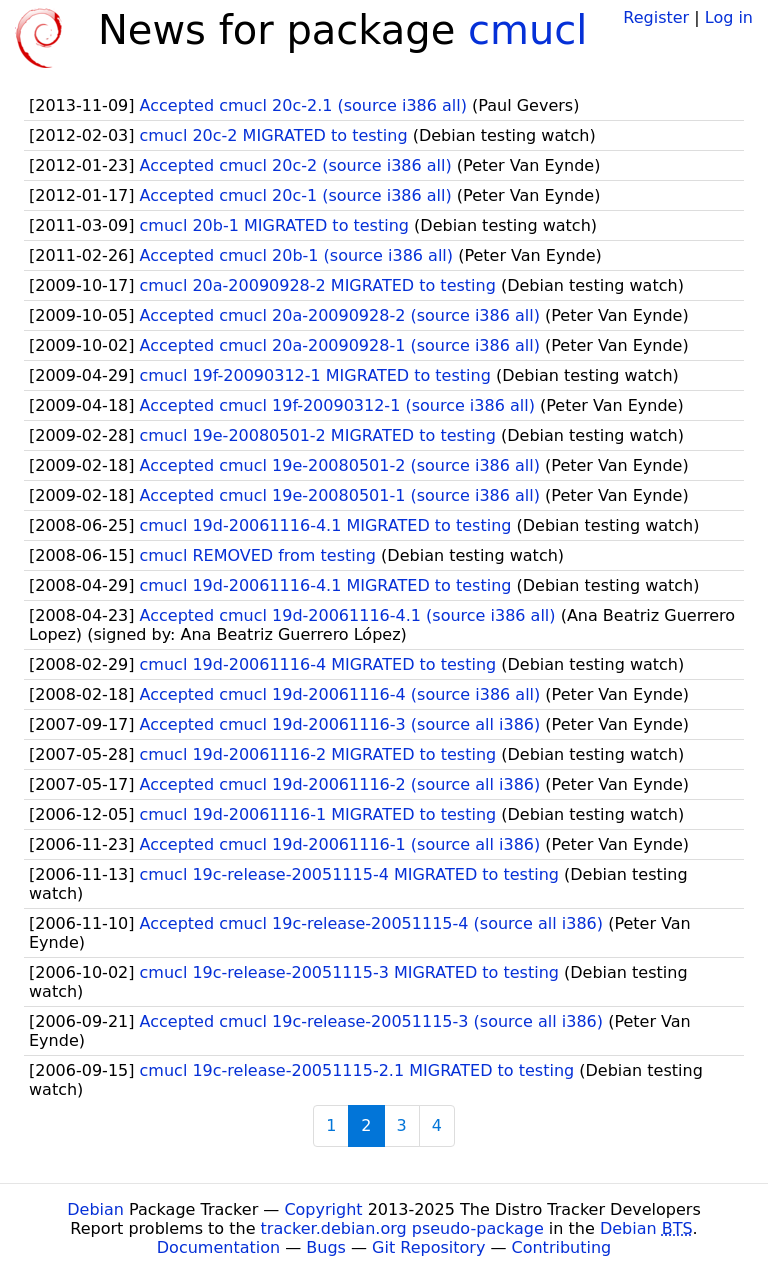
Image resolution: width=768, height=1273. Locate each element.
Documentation (218, 1247)
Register (656, 17)
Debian (95, 1209)
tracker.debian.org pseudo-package (402, 1228)
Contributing (562, 1247)
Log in (729, 17)
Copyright (323, 1209)
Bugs (326, 1247)
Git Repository (428, 1247)
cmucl (527, 30)
